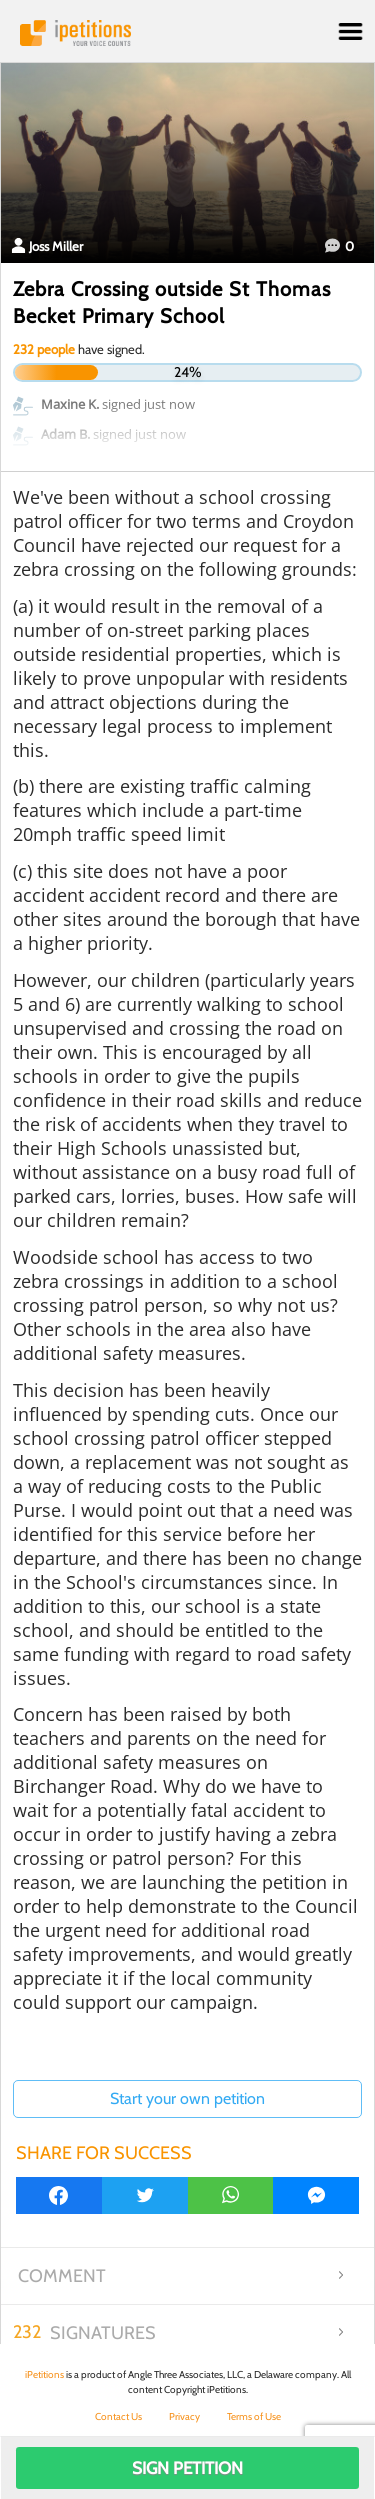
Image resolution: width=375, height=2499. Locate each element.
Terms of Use (254, 2416)
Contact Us (118, 2416)
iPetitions (187, 33)
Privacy (184, 2416)
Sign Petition (187, 2468)
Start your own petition (187, 2098)
